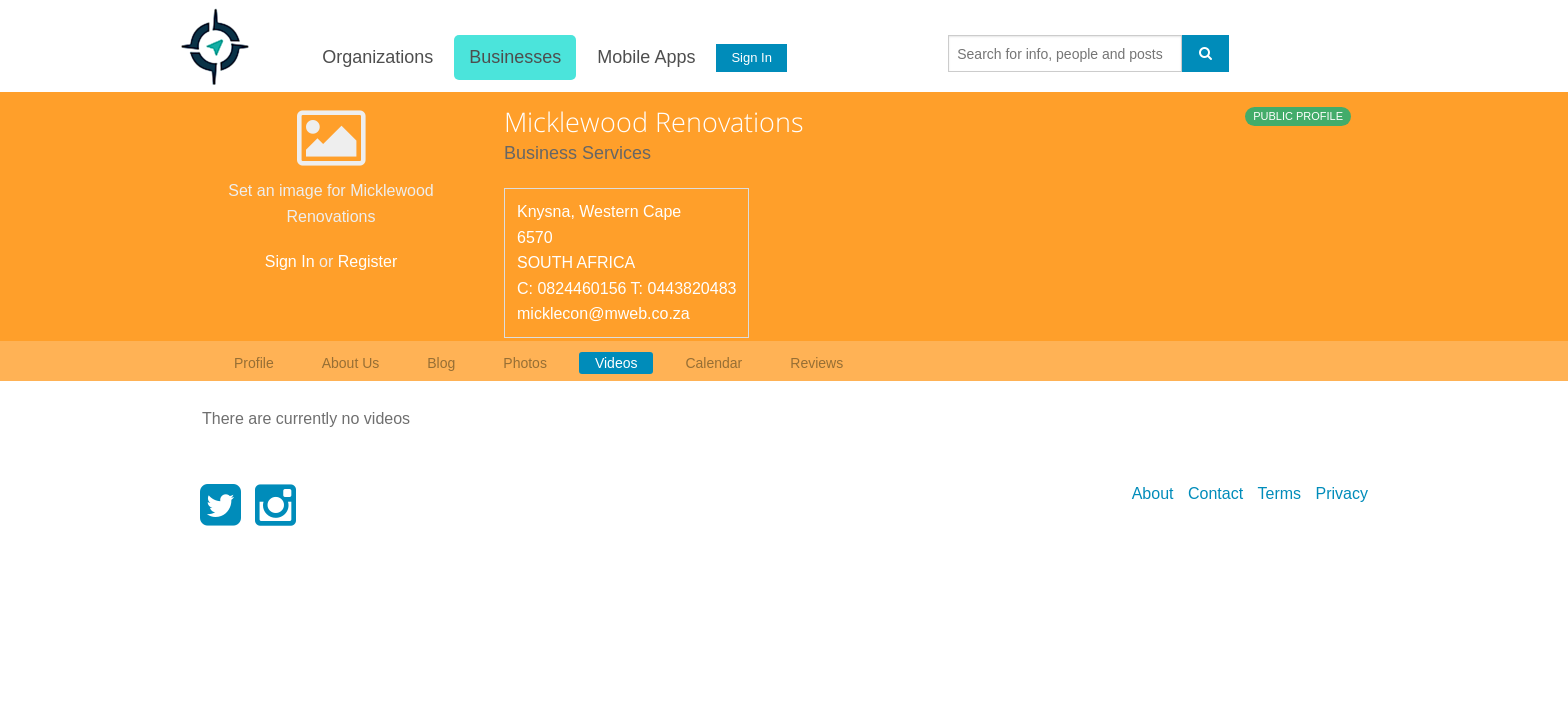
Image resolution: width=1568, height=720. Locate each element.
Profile (254, 363)
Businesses (514, 57)
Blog (441, 363)
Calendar (713, 363)
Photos (525, 363)
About (1153, 493)
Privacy (1342, 493)
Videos (616, 363)
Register (368, 261)
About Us (351, 363)
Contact (1215, 493)
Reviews (816, 363)
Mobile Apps (645, 57)
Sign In (751, 57)
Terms (1280, 493)
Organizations (376, 57)
